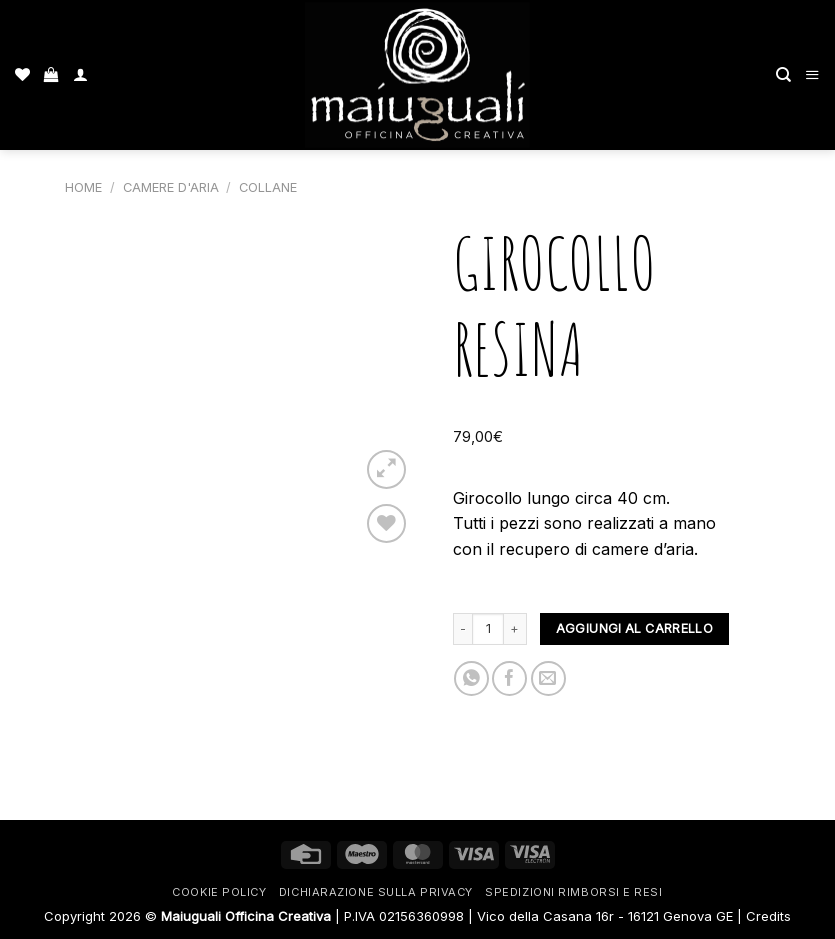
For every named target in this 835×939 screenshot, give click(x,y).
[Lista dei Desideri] (22, 75)
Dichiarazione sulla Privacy (376, 892)
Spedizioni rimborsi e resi (573, 892)
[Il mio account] (80, 75)
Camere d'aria (171, 187)
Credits (768, 916)
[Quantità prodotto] (488, 629)
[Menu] (812, 75)
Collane (268, 187)
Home (83, 187)
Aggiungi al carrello (634, 628)
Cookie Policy (219, 892)
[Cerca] (783, 75)
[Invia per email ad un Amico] (548, 678)
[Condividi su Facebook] (509, 678)
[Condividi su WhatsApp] (471, 678)
